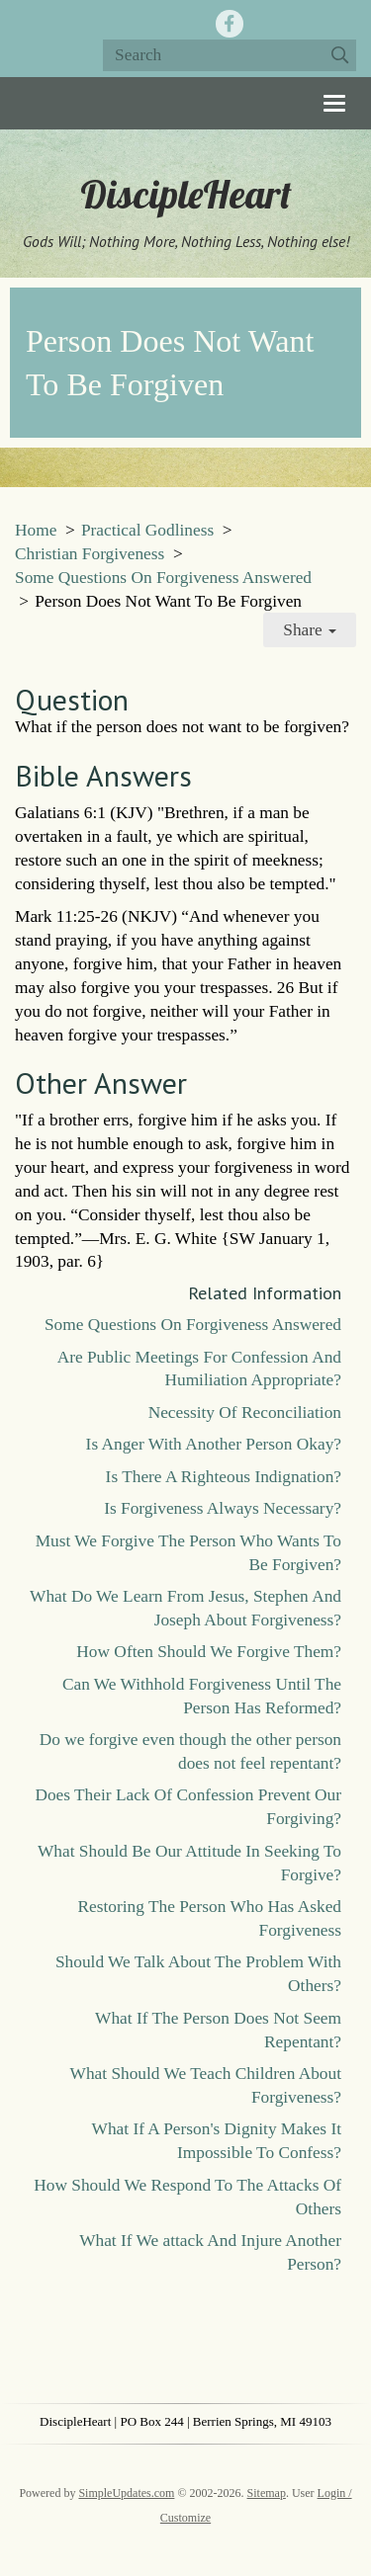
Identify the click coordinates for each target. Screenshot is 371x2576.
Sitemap (266, 2493)
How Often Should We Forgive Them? (208, 1651)
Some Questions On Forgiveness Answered (163, 577)
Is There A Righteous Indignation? (223, 1476)
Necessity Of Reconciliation (244, 1412)
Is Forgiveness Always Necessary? (222, 1508)
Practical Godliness (147, 530)
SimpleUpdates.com (126, 2493)
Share (309, 630)
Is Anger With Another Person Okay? (213, 1444)
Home (35, 530)
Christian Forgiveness (89, 553)
